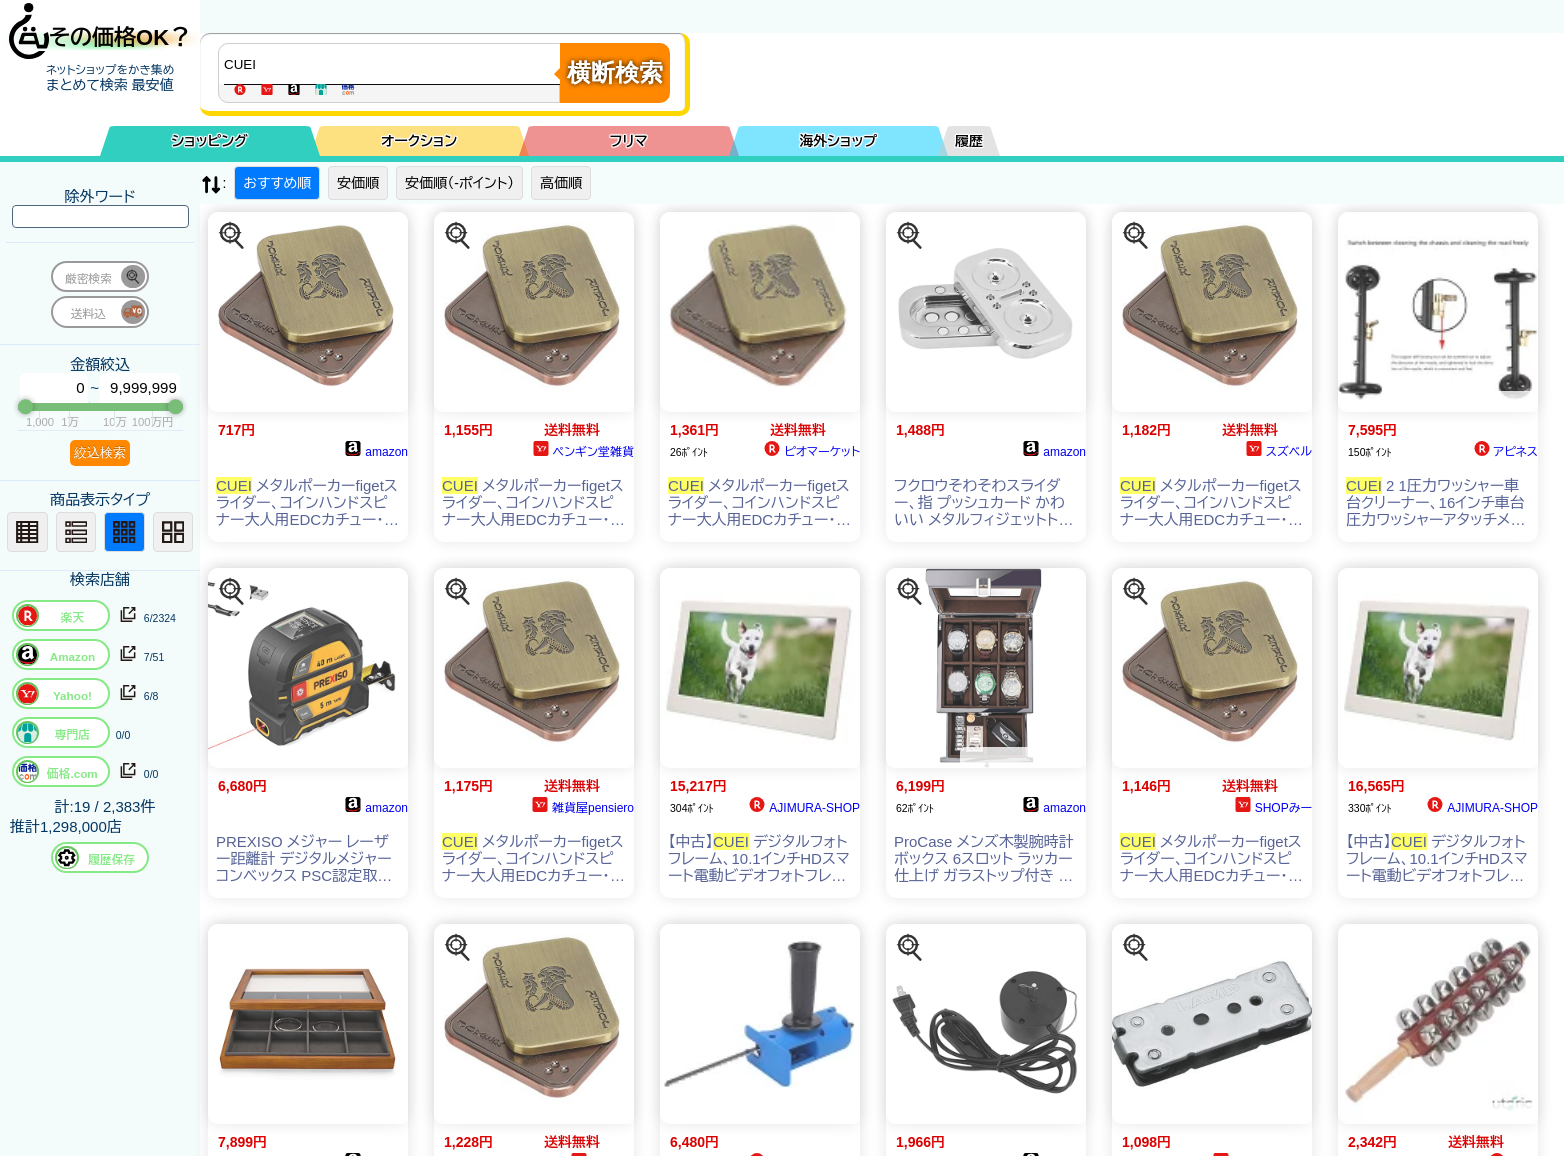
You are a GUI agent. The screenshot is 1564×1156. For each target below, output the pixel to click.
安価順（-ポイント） (459, 183)
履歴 (969, 141)
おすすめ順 (277, 183)
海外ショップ (838, 141)
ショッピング (210, 141)
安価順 (358, 183)
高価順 (561, 183)
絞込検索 (100, 452)
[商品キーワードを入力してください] (394, 64)
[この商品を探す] (232, 236)
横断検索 (615, 72)
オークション (419, 141)
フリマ (629, 141)
